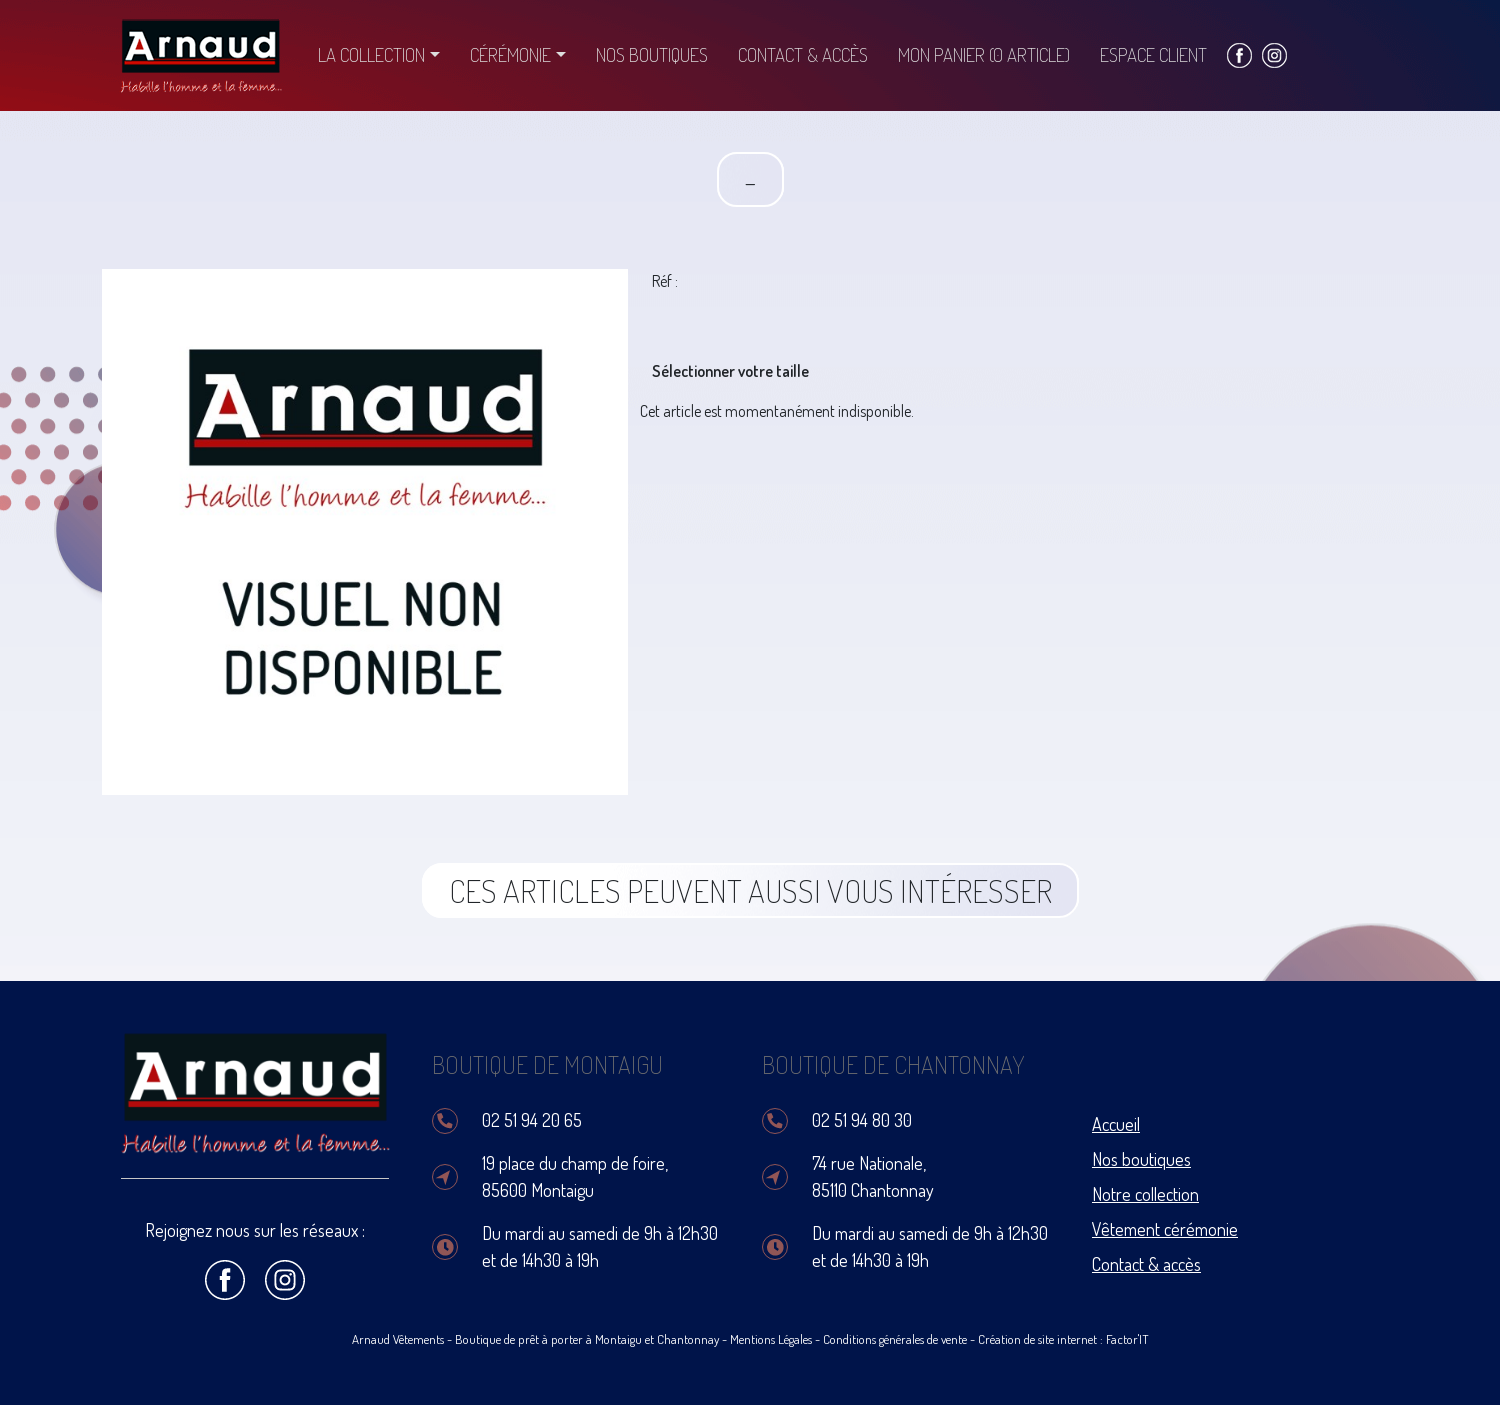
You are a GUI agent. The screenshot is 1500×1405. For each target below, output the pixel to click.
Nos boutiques (652, 54)
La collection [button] (371, 54)
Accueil (1116, 1124)
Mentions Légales (771, 1339)
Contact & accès (803, 54)
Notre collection (1145, 1194)
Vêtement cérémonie (1165, 1229)
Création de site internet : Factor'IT (1063, 1339)
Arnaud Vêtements (398, 1339)
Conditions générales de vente (895, 1339)
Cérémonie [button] (510, 54)
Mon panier (984, 54)
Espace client (1153, 54)
